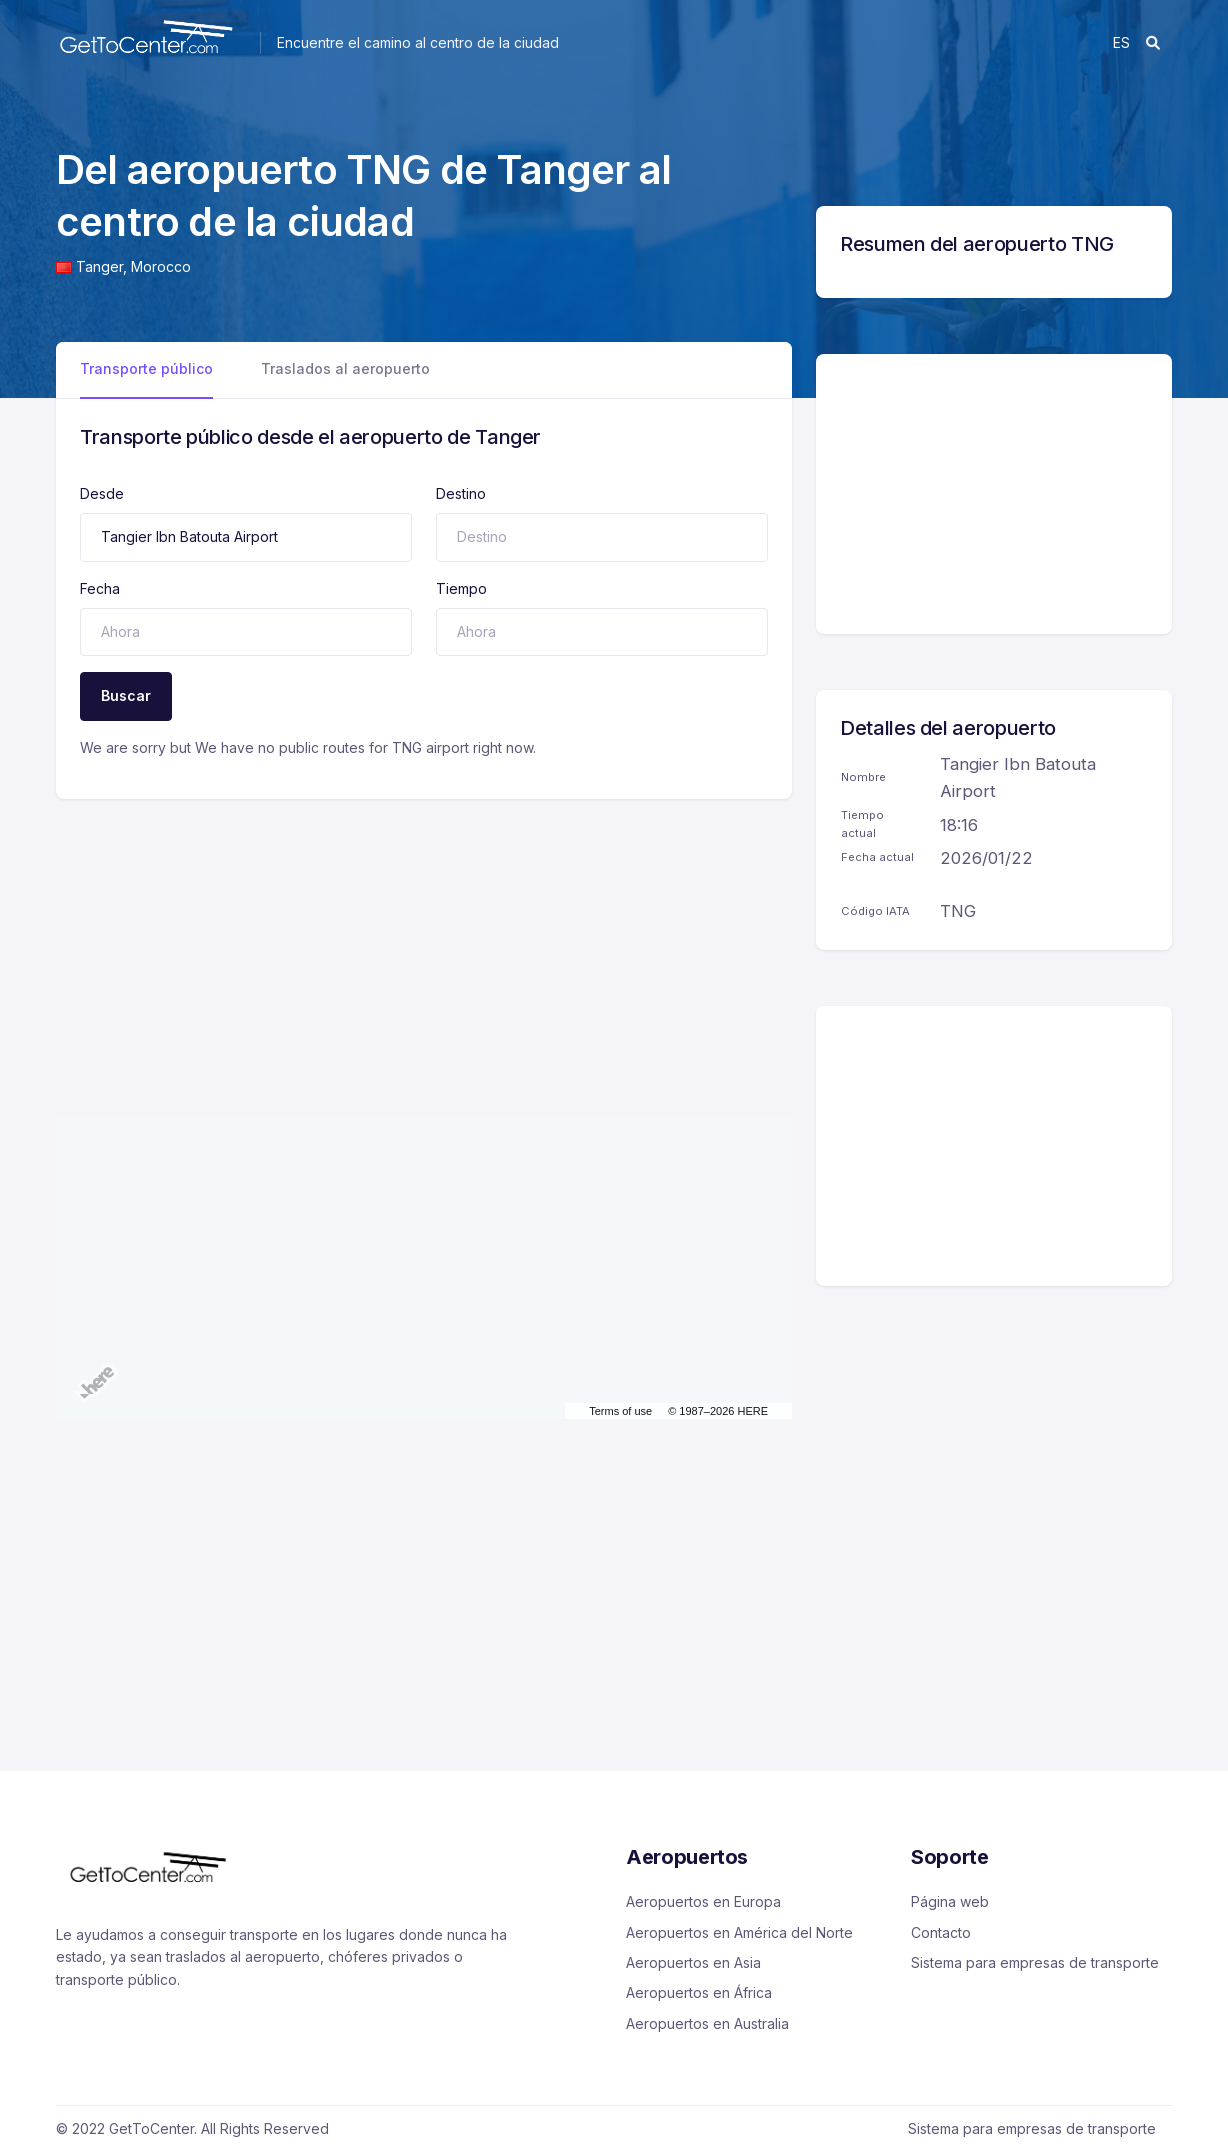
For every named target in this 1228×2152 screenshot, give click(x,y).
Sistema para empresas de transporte (1035, 1962)
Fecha (100, 588)
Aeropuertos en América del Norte (739, 1932)
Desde (102, 493)
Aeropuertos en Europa (703, 1901)
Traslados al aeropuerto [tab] (345, 368)
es (1121, 42)
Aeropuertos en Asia (693, 1962)
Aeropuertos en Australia (707, 2023)
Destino (461, 493)
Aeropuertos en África (699, 1992)
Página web (950, 1901)
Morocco (161, 266)
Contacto (941, 1932)
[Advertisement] (424, 939)
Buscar (126, 695)
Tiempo (461, 588)
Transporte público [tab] (146, 368)
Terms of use (620, 1411)
